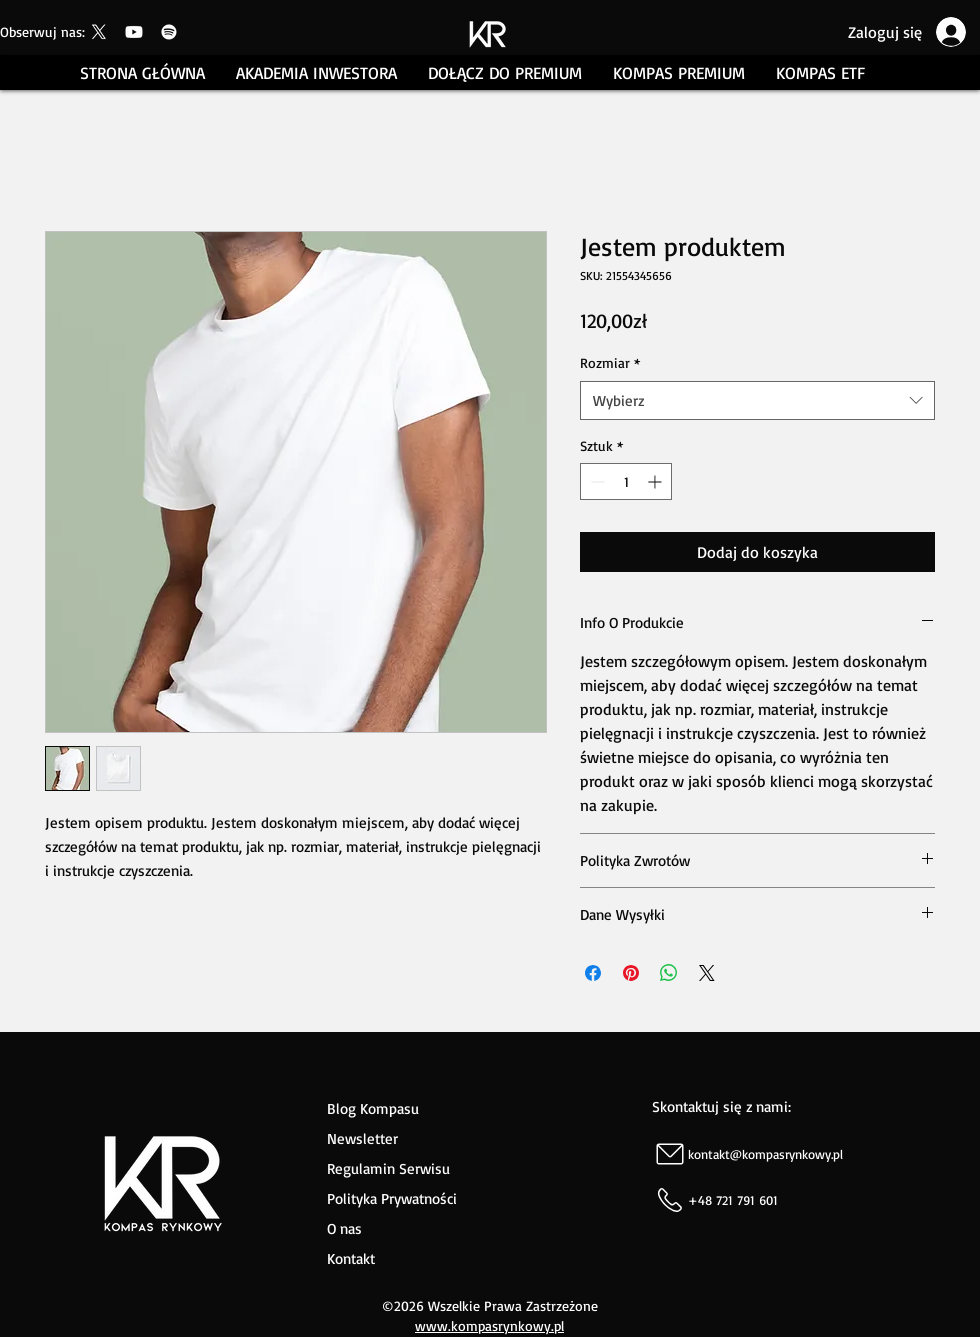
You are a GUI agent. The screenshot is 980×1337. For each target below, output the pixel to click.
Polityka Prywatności (392, 1198)
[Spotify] (169, 32)
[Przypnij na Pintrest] (631, 973)
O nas (347, 1228)
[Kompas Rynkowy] (99, 32)
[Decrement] (595, 481)
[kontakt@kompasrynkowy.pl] (814, 1153)
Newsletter (362, 1138)
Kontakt (351, 1258)
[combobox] (757, 400)
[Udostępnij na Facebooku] (593, 973)
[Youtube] (134, 32)
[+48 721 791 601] (814, 1200)
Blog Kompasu (373, 1108)
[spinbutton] (626, 481)
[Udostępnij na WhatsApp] (669, 973)
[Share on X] (707, 973)
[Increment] (656, 481)
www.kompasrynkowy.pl (489, 1325)
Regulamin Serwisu (388, 1168)
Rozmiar (610, 362)
